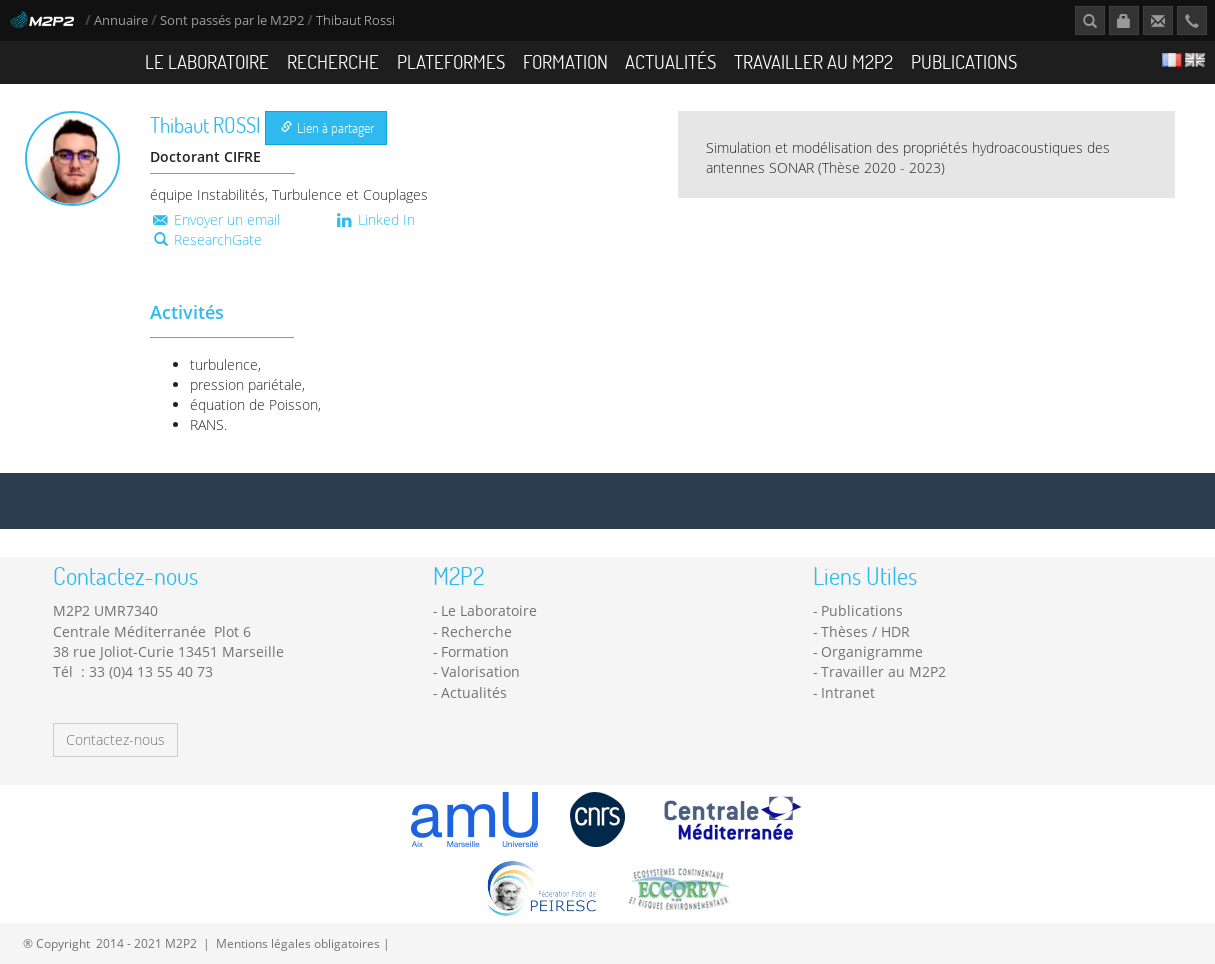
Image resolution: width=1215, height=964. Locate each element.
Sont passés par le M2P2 (232, 20)
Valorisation (480, 671)
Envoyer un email (215, 219)
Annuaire (122, 20)
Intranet (848, 692)
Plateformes (451, 61)
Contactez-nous (115, 739)
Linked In (374, 219)
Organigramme (872, 651)
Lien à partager (327, 127)
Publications (964, 61)
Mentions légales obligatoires (298, 943)
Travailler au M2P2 (813, 61)
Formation (565, 61)
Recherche (333, 61)
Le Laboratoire (207, 61)
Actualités (670, 61)
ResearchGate (208, 239)
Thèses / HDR (865, 631)
